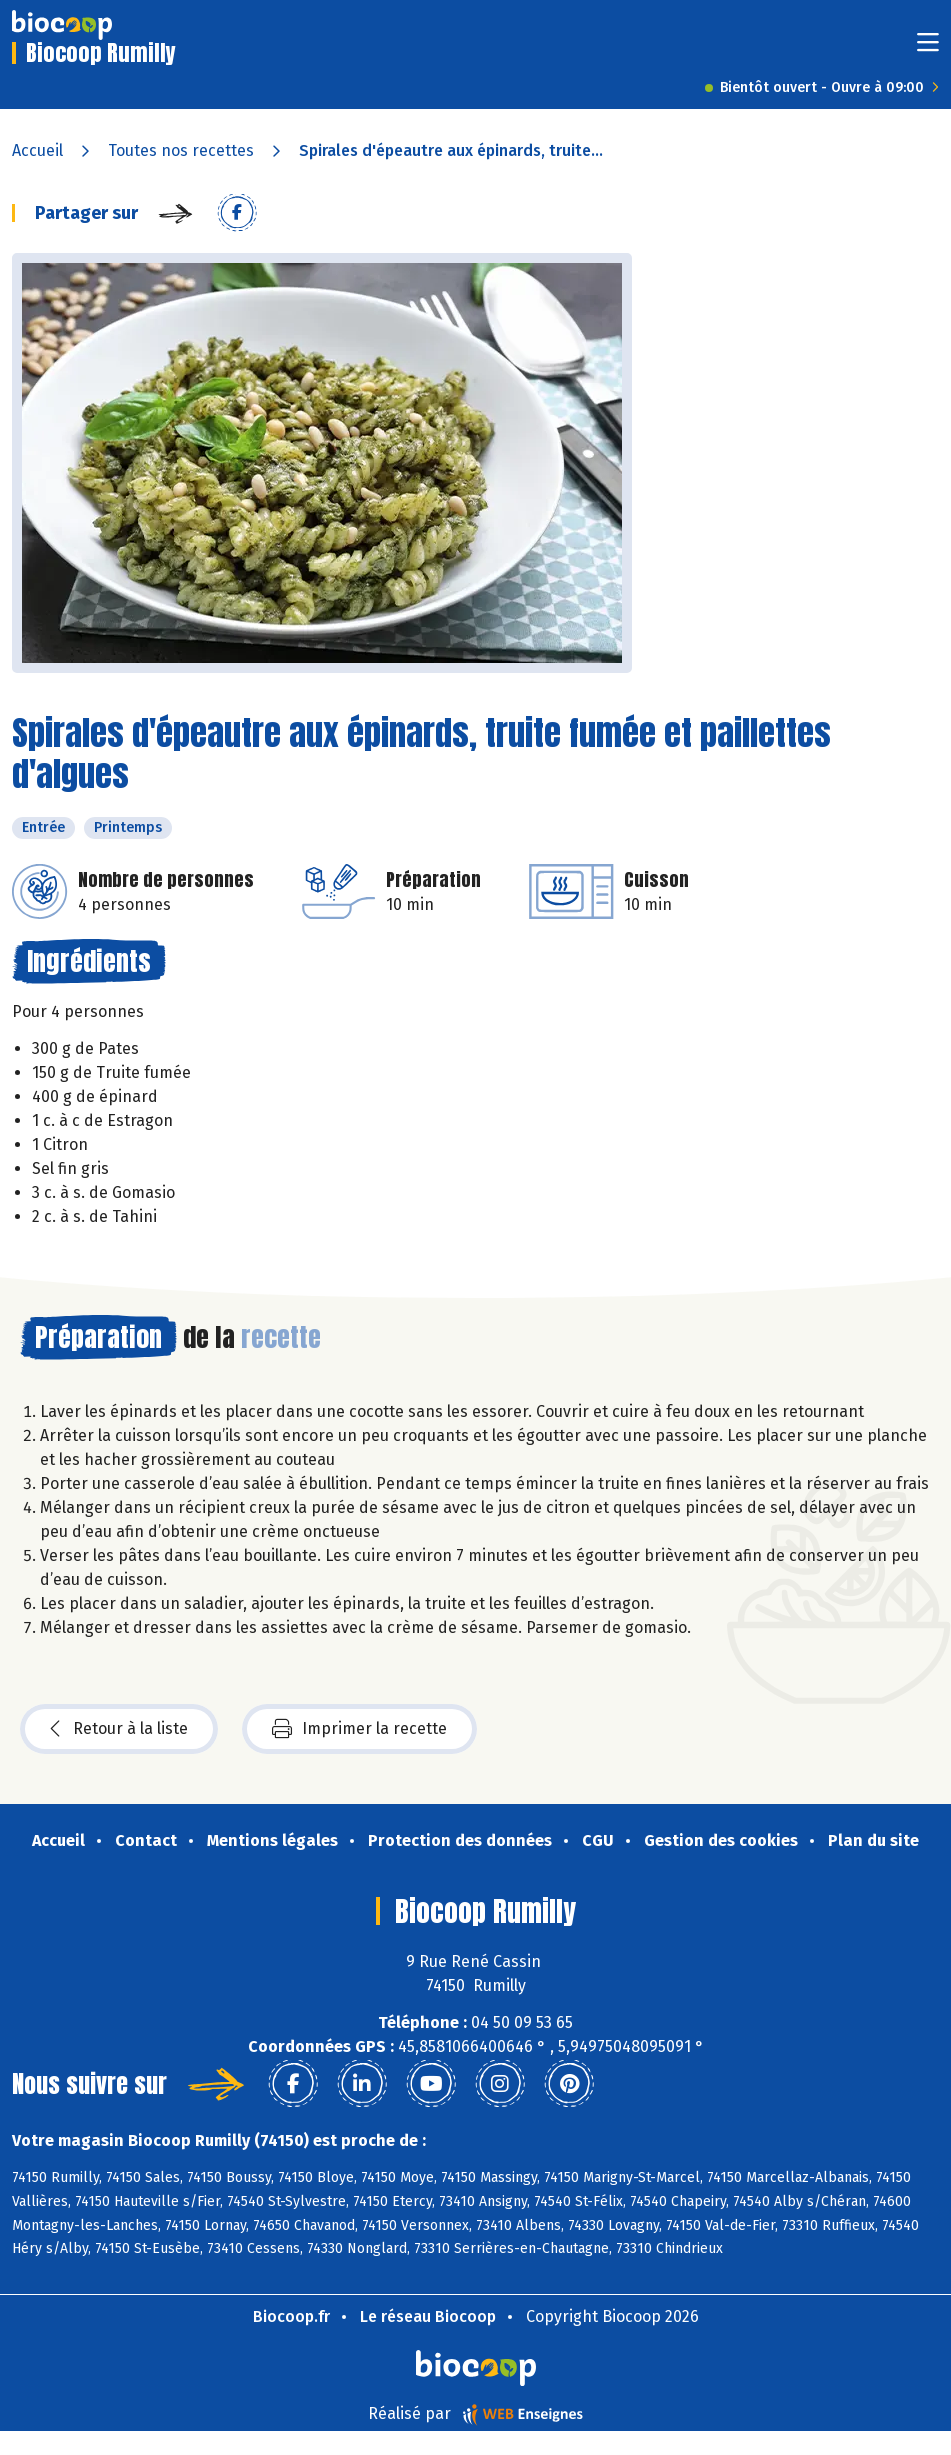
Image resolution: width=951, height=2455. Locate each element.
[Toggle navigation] (928, 48)
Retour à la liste (119, 1729)
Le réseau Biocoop (428, 2316)
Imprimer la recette (359, 1729)
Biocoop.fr (291, 2316)
